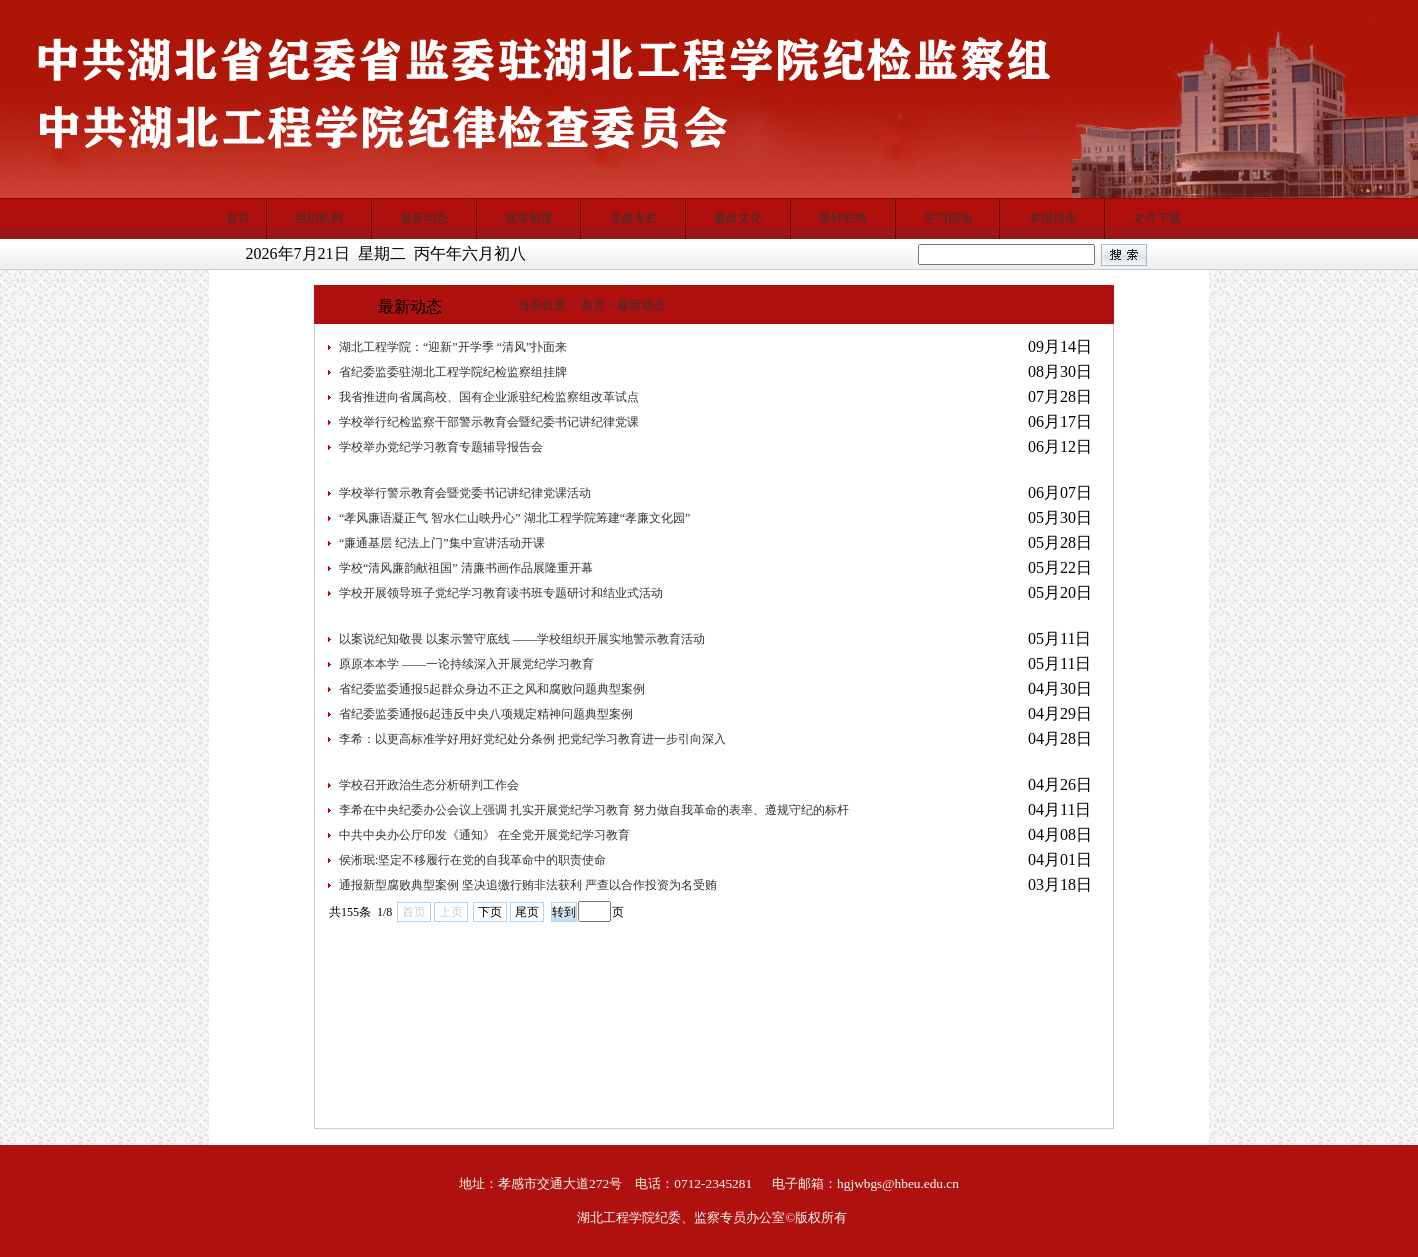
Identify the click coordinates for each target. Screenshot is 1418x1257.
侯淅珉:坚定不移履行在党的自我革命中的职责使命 (472, 860)
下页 (490, 912)
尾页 (527, 912)
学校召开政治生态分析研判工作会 (429, 785)
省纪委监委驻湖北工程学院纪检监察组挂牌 (453, 372)
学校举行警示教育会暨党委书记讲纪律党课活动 (465, 493)
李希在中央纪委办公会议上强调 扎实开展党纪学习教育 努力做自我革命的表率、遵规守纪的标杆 (594, 810)
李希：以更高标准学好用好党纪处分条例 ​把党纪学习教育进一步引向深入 (532, 739)
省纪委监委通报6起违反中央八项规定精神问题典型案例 (486, 714)
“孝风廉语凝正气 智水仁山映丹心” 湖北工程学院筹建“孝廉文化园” (514, 518)
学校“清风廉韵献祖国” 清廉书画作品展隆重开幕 (466, 568)
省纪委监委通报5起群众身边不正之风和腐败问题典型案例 (492, 689)
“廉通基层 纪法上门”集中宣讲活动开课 (442, 543)
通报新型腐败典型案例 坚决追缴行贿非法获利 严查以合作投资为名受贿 (528, 885)
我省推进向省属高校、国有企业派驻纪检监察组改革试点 (489, 397)
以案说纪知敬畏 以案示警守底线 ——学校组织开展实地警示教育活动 (522, 639)
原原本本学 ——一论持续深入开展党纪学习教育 (466, 664)
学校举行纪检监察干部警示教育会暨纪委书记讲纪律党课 (489, 422)
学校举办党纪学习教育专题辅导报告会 (441, 447)
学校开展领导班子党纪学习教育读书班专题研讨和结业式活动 (501, 593)
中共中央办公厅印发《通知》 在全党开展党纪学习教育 (484, 835)
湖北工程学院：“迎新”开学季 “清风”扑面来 (453, 347)
